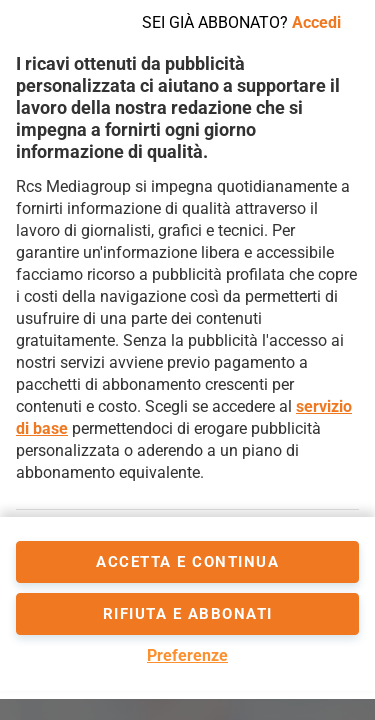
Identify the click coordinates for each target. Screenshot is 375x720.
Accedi (316, 22)
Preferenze (187, 655)
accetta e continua (187, 562)
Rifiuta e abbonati (188, 614)
